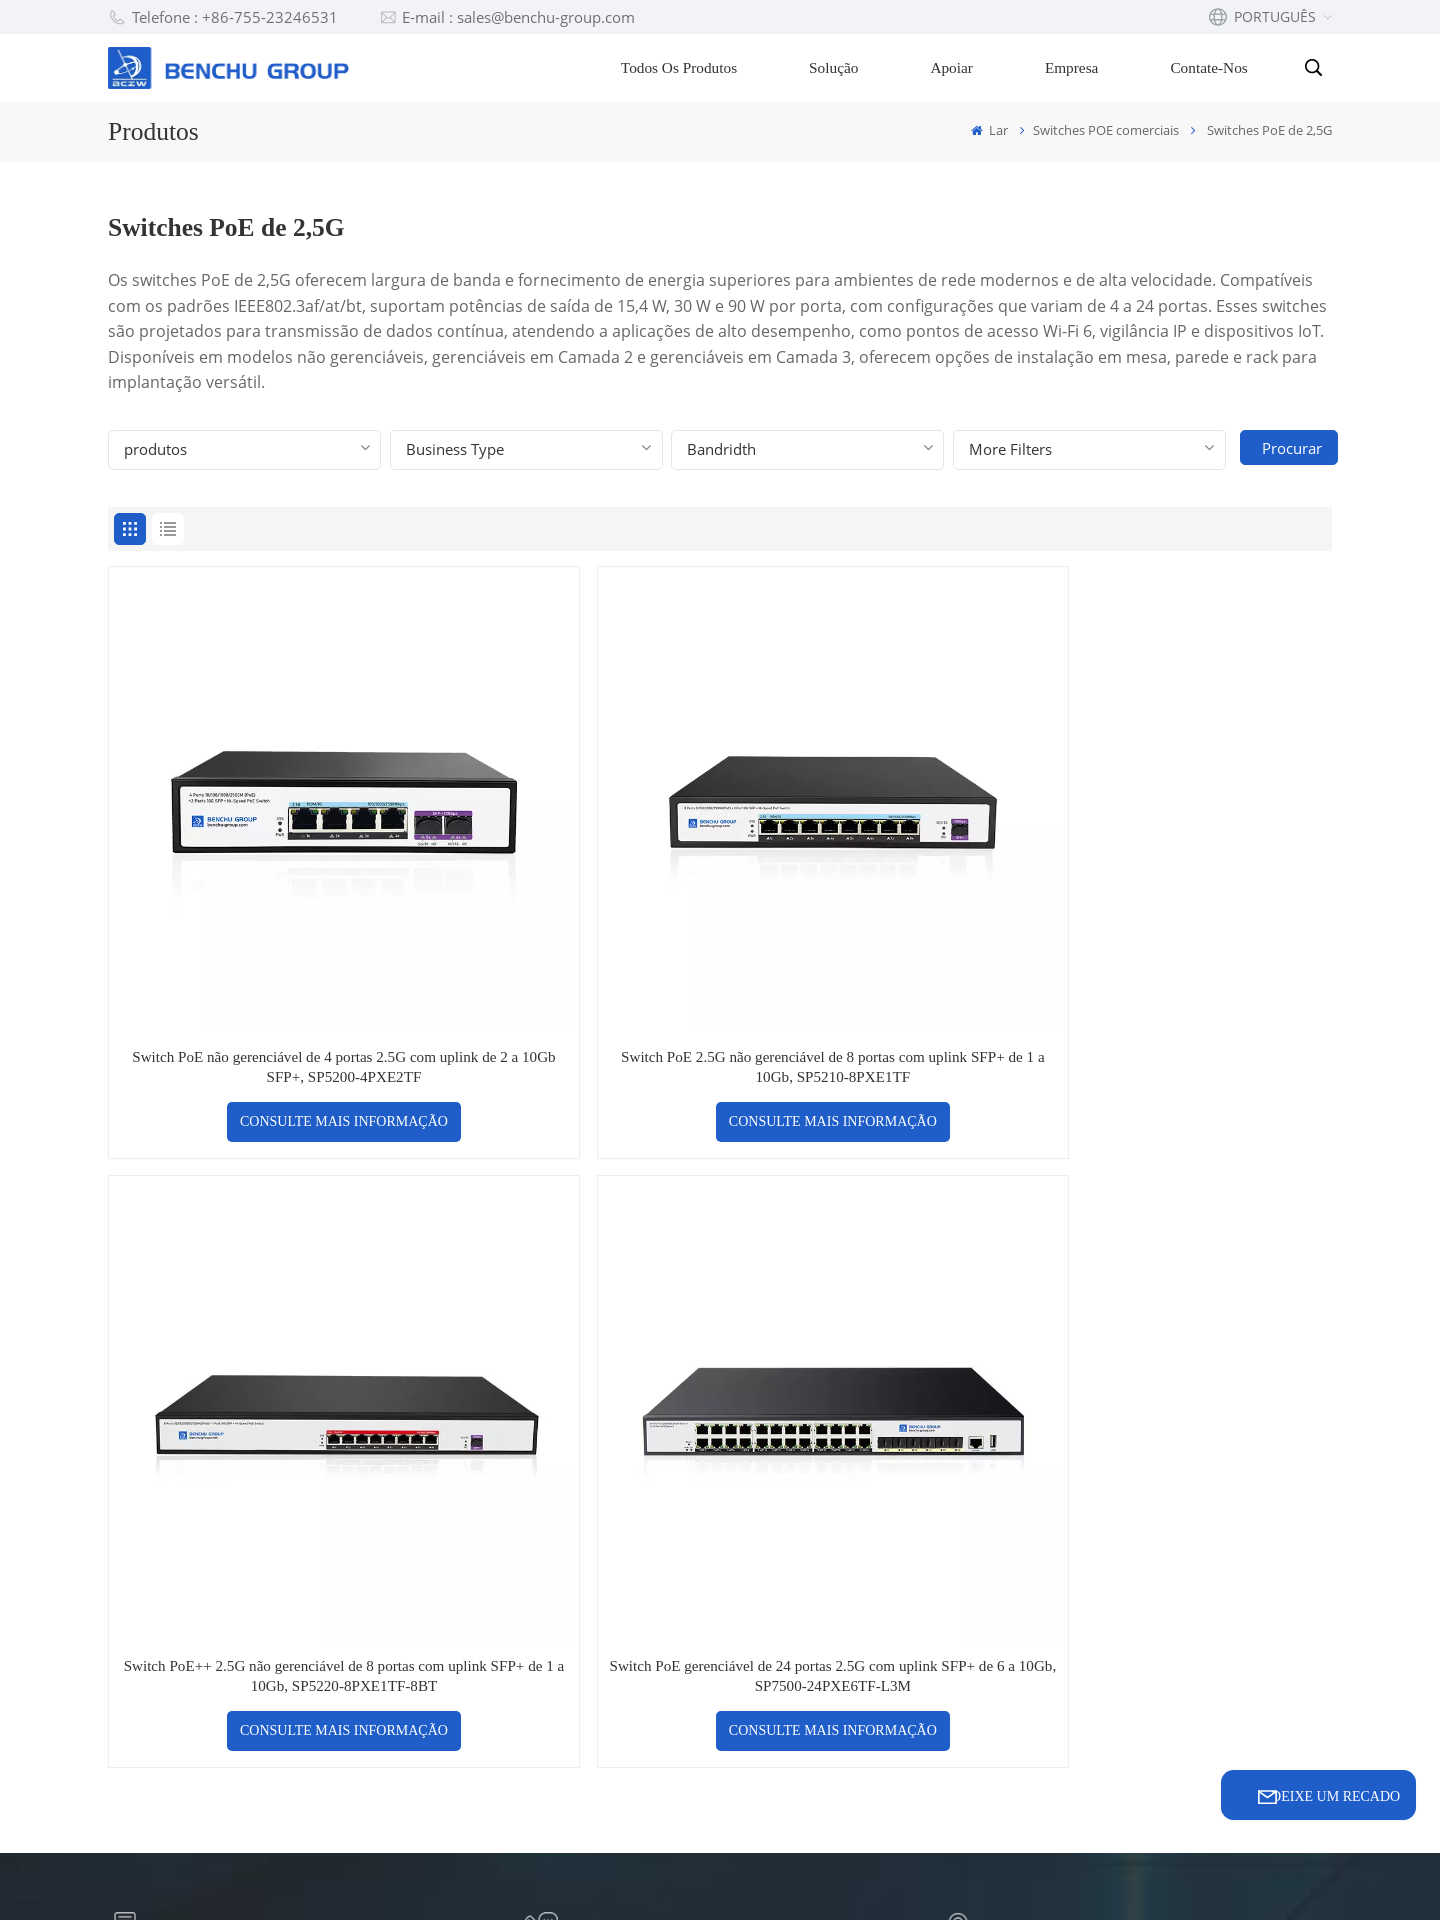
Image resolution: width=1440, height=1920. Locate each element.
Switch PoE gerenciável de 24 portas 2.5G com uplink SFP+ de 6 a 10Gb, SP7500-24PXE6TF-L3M (1185, 897)
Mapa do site (675, 1874)
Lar (989, 130)
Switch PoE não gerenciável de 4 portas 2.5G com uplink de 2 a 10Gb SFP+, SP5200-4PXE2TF (254, 897)
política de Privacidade (874, 1874)
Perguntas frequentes (622, 1467)
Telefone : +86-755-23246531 (223, 17)
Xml (758, 1874)
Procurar (1299, 448)
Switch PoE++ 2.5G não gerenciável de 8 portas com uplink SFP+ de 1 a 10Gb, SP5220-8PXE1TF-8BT (875, 897)
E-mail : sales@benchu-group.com (507, 17)
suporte (567, 1575)
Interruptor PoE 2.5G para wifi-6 (869, 1444)
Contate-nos (1212, 67)
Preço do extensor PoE (857, 1555)
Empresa (1075, 67)
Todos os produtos (682, 67)
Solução (837, 67)
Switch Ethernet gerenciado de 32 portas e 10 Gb (877, 1666)
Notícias (567, 1647)
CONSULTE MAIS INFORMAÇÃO (255, 963)
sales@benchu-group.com (230, 1200)
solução (566, 1539)
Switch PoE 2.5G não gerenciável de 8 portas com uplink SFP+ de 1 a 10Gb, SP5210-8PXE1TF (564, 897)
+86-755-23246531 (626, 1200)
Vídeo (558, 1611)
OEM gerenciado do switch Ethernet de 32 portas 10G (874, 1728)
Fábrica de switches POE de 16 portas (877, 1506)
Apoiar (955, 67)
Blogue (563, 1503)
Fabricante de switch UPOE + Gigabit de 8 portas (881, 1604)
